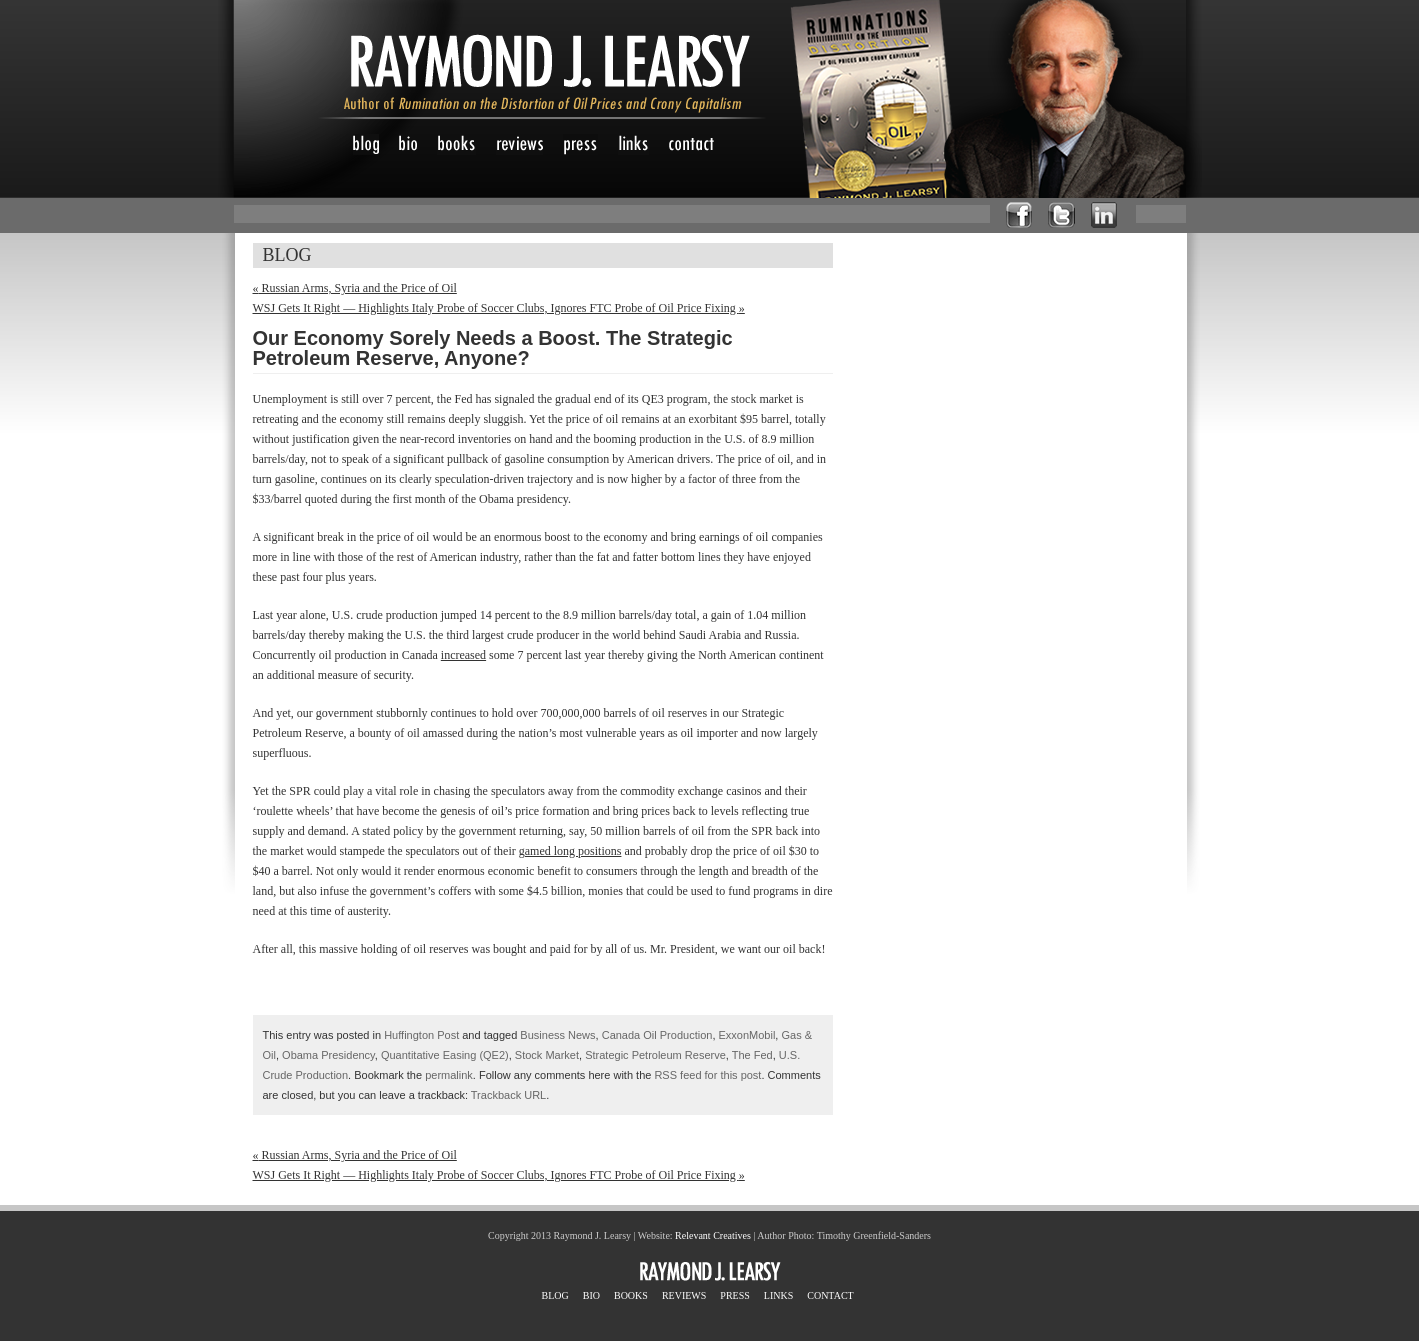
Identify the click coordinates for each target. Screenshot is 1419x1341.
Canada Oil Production (657, 1035)
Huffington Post (421, 1035)
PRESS (734, 1295)
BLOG (555, 1295)
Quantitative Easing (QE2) (445, 1055)
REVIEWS (684, 1295)
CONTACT (830, 1295)
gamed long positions (570, 851)
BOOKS (631, 1295)
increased (463, 655)
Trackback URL (508, 1095)
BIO (591, 1295)
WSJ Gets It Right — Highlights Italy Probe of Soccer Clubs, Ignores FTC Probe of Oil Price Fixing (499, 308)
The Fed (752, 1055)
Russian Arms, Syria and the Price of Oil (355, 288)
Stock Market (547, 1055)
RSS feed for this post (707, 1075)
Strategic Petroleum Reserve (655, 1055)
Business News (557, 1035)
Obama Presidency (328, 1055)
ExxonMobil (747, 1035)
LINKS (778, 1295)
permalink (449, 1075)
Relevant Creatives (713, 1235)
